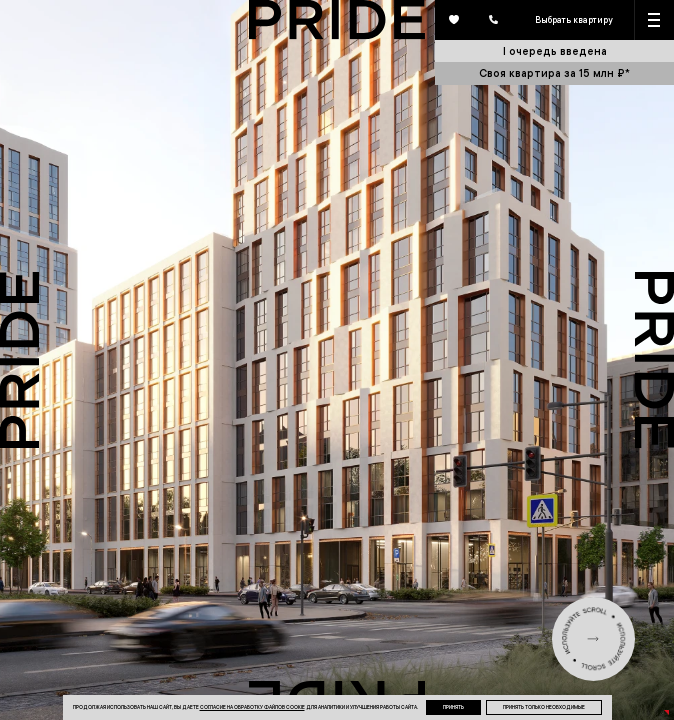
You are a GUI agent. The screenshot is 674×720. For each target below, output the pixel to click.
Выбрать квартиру (574, 19)
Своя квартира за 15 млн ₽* (554, 72)
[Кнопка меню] (655, 20)
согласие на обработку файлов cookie (252, 707)
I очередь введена (555, 50)
